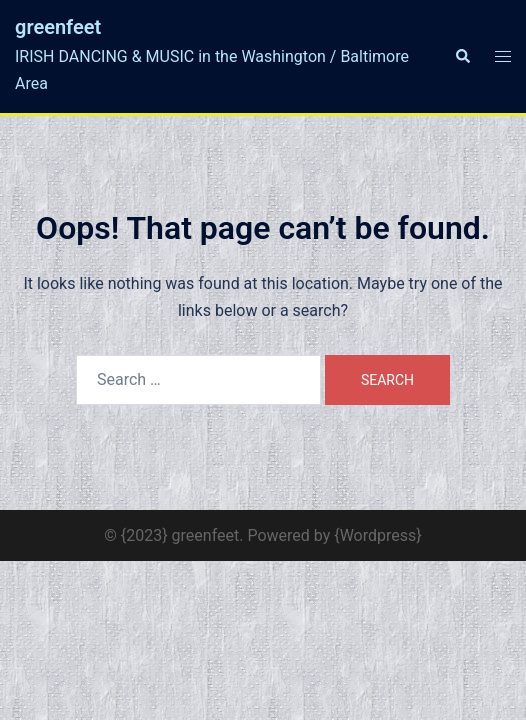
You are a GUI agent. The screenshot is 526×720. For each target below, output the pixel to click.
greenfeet (58, 27)
